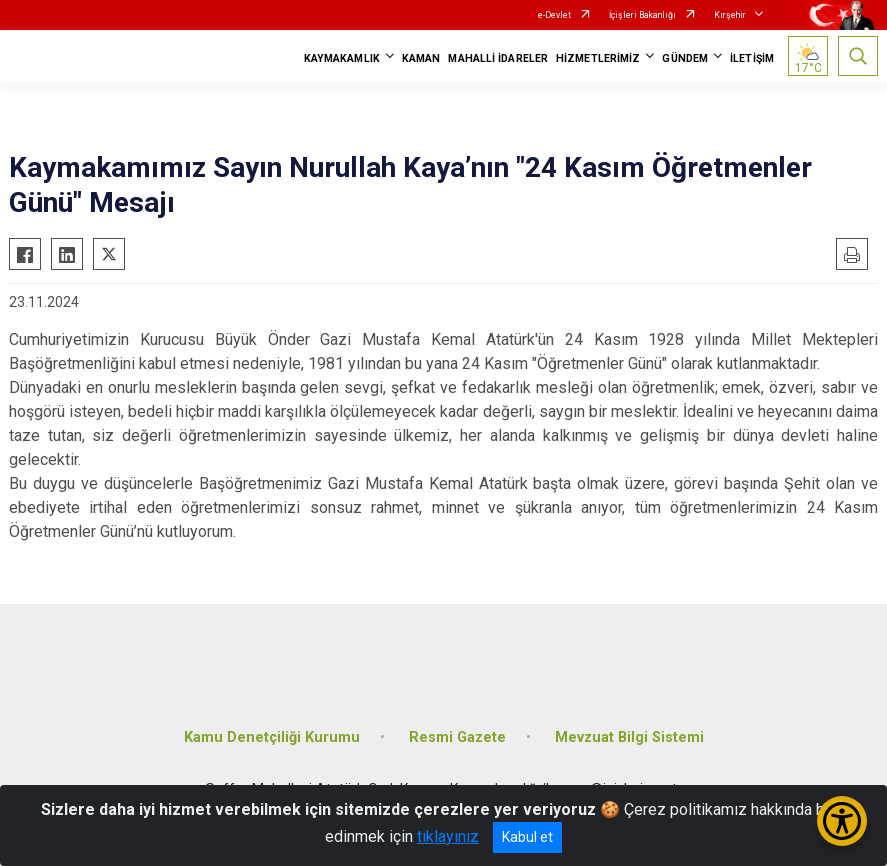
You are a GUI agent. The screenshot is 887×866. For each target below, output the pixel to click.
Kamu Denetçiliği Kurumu (272, 737)
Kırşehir (730, 15)
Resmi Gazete (457, 737)
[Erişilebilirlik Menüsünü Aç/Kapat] (842, 821)
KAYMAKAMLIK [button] (342, 58)
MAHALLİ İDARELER (498, 58)
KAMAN (421, 58)
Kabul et (527, 837)
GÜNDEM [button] (685, 58)
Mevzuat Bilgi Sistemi (629, 737)
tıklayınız (448, 836)
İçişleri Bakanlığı (642, 15)
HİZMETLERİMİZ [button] (598, 58)
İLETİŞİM (752, 58)
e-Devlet (554, 15)
